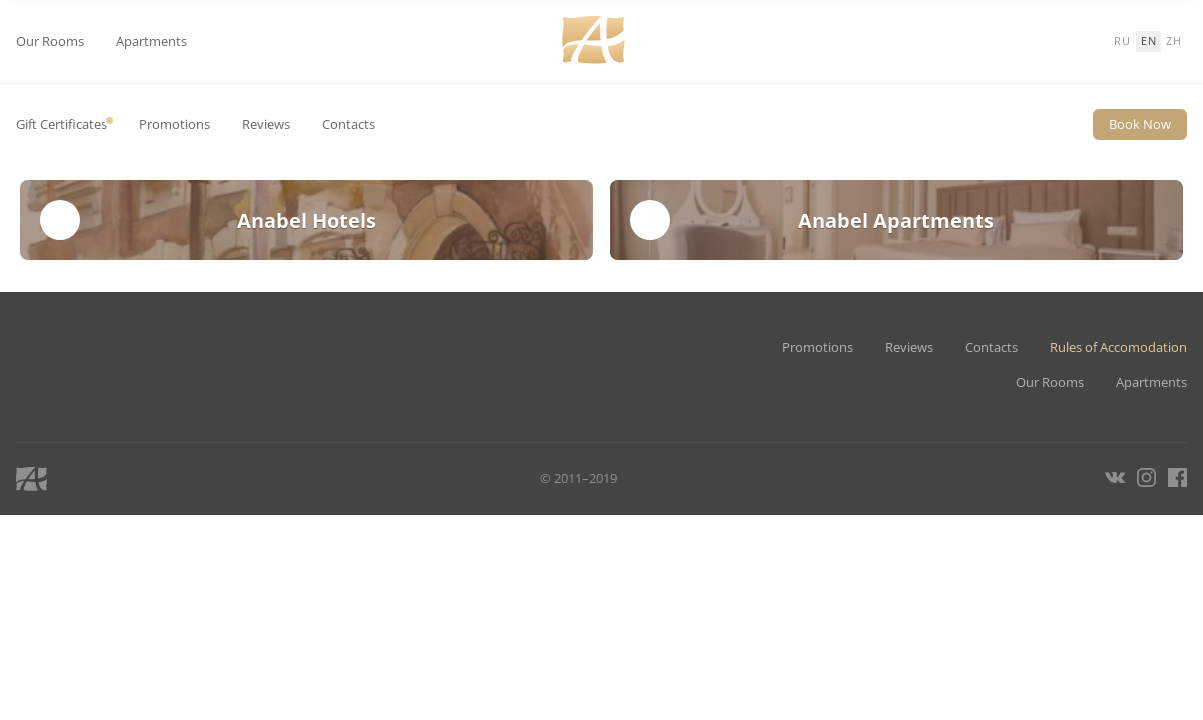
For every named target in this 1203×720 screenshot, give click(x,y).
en (1149, 40)
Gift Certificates (61, 124)
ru (1122, 40)
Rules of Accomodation (1118, 347)
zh (1174, 40)
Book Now (1140, 124)
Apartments (151, 41)
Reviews (266, 124)
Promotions (174, 124)
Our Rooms (50, 41)
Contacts (348, 124)
